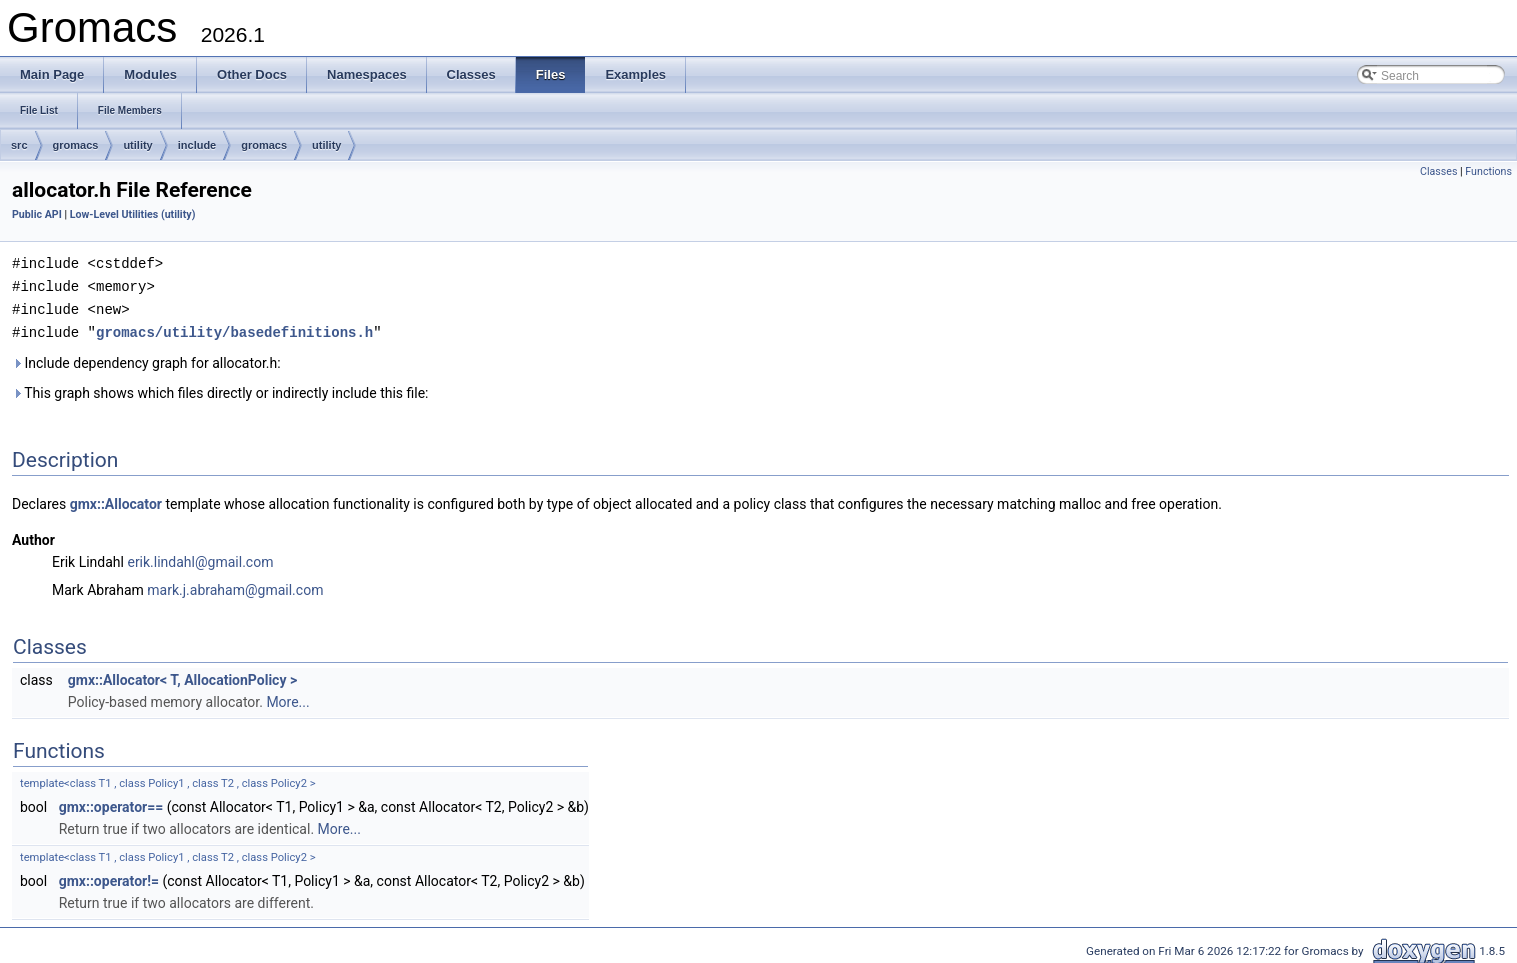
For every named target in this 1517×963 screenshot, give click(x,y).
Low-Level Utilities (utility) (133, 214)
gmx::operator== (111, 803)
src (19, 145)
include (197, 145)
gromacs (76, 145)
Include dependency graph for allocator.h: (146, 359)
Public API (37, 214)
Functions (1488, 171)
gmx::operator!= (109, 877)
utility (137, 145)
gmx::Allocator (116, 500)
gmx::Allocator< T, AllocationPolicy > (182, 676)
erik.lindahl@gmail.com (200, 558)
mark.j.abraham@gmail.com (235, 586)
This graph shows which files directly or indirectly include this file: (220, 389)
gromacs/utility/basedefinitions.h (234, 328)
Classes (1438, 171)
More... (287, 698)
